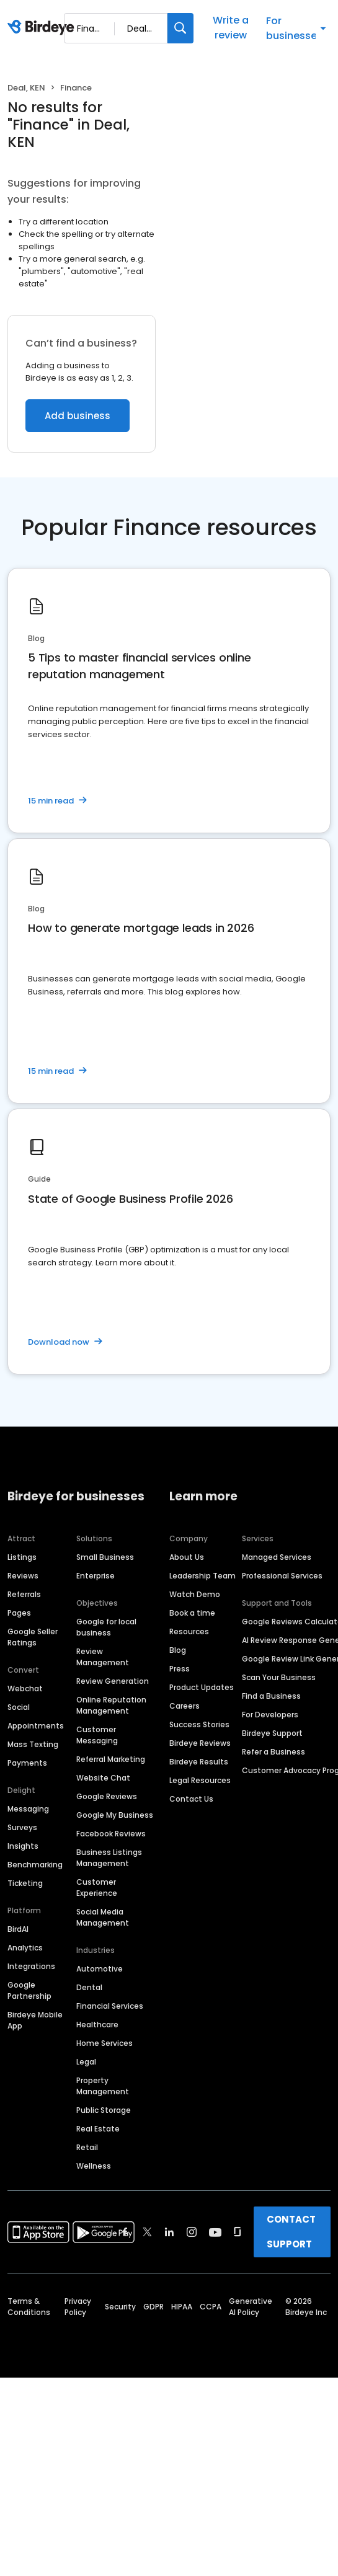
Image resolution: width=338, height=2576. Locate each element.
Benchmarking (35, 1864)
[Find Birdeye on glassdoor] (237, 2231)
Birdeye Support (272, 1733)
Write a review (231, 27)
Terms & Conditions (28, 2306)
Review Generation (112, 1681)
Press (179, 1668)
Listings (22, 1557)
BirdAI (18, 1929)
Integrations (31, 1966)
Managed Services (276, 1557)
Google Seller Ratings (32, 1637)
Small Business (105, 1557)
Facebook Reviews (111, 1833)
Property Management (102, 2086)
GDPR (153, 2306)
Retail (87, 2147)
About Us (186, 1557)
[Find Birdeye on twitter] (147, 2231)
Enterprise (95, 1575)
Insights (22, 1846)
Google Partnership (29, 1990)
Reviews (22, 1575)
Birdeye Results (198, 1761)
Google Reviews (106, 1796)
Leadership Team (202, 1575)
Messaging (28, 1809)
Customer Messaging (97, 1735)
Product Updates (201, 1687)
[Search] (180, 28)
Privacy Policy (77, 2306)
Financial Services (109, 2006)
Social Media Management (102, 1917)
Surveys (22, 1827)
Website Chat (103, 1778)
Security (120, 2306)
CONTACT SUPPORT (291, 2232)
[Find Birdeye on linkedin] (169, 2231)
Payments (27, 1763)
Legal (86, 2061)
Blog (177, 1650)
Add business (77, 415)
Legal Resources (200, 1780)
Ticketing (25, 1883)
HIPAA (181, 2306)
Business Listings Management (109, 1858)
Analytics (25, 1947)
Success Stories (199, 1724)
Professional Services (282, 1575)
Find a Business (271, 1696)
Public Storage (103, 2110)
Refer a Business (273, 1751)
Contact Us (191, 1799)
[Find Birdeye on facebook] (125, 2231)
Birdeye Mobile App (35, 2020)
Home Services (104, 2043)
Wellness (93, 2166)
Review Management (102, 1657)
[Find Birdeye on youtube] (215, 2231)
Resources (189, 1631)
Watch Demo (194, 1594)
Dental (89, 1987)
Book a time (192, 1613)
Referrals (24, 1594)
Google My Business (114, 1815)
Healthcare (97, 2024)
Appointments (35, 1725)
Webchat (25, 1688)
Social (18, 1707)
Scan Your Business (279, 1677)
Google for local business (106, 1627)
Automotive (99, 1968)
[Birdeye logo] (43, 28)
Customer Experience (96, 1887)
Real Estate (98, 2128)
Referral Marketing (110, 1759)
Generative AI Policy (250, 2306)
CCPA (210, 2306)
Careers (184, 1706)
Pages (19, 1613)
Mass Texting (32, 1744)
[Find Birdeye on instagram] (192, 2231)
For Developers (270, 1714)
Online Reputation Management (111, 1705)
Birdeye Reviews (200, 1743)
